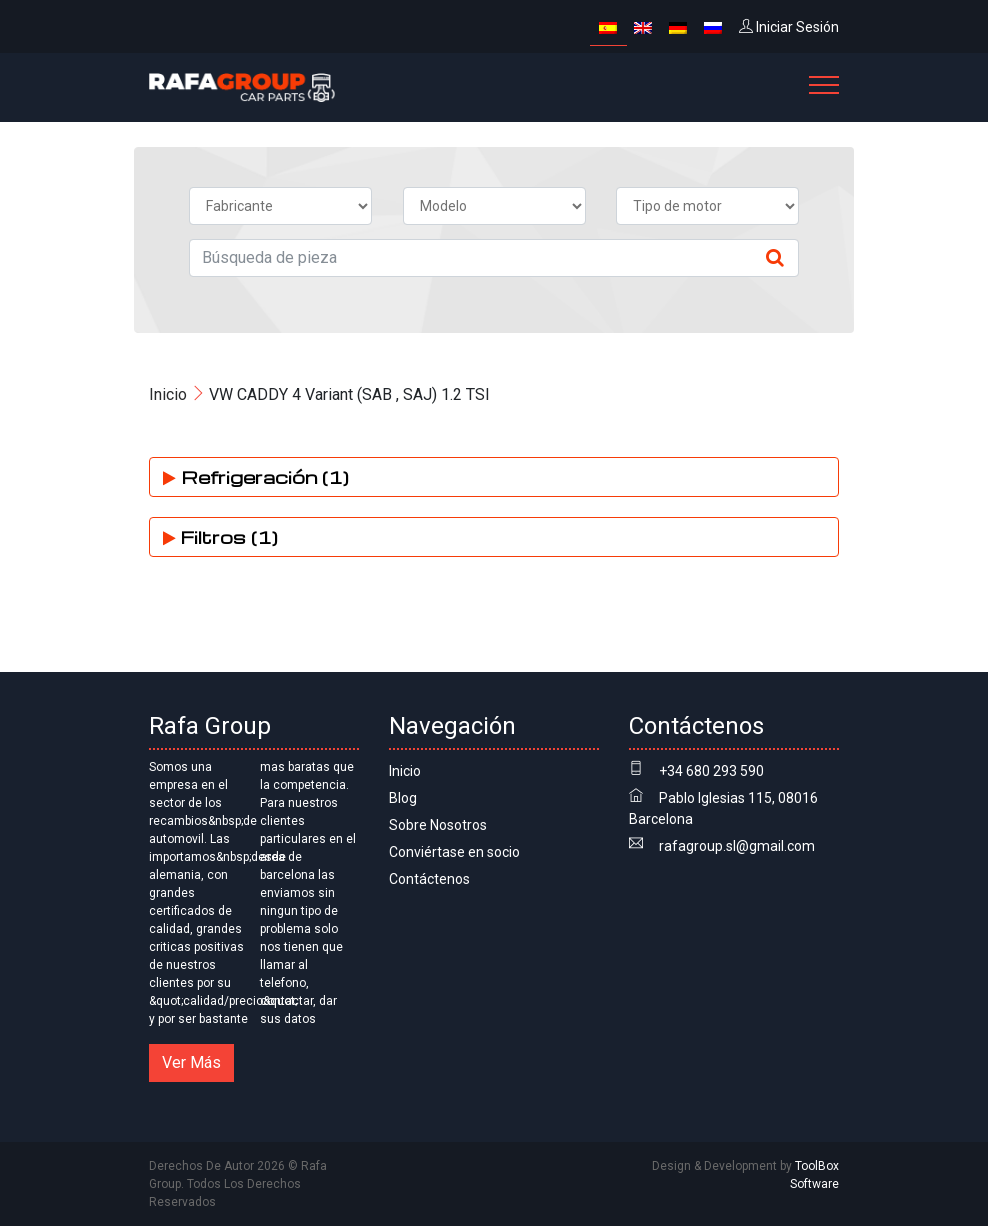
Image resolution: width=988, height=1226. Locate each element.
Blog (403, 798)
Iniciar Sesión (789, 27)
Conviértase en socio (454, 852)
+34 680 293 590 (711, 771)
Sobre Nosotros (438, 825)
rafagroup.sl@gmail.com (737, 846)
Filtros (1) (220, 536)
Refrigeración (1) (256, 476)
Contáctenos (429, 879)
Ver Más (191, 1062)
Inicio (168, 394)
